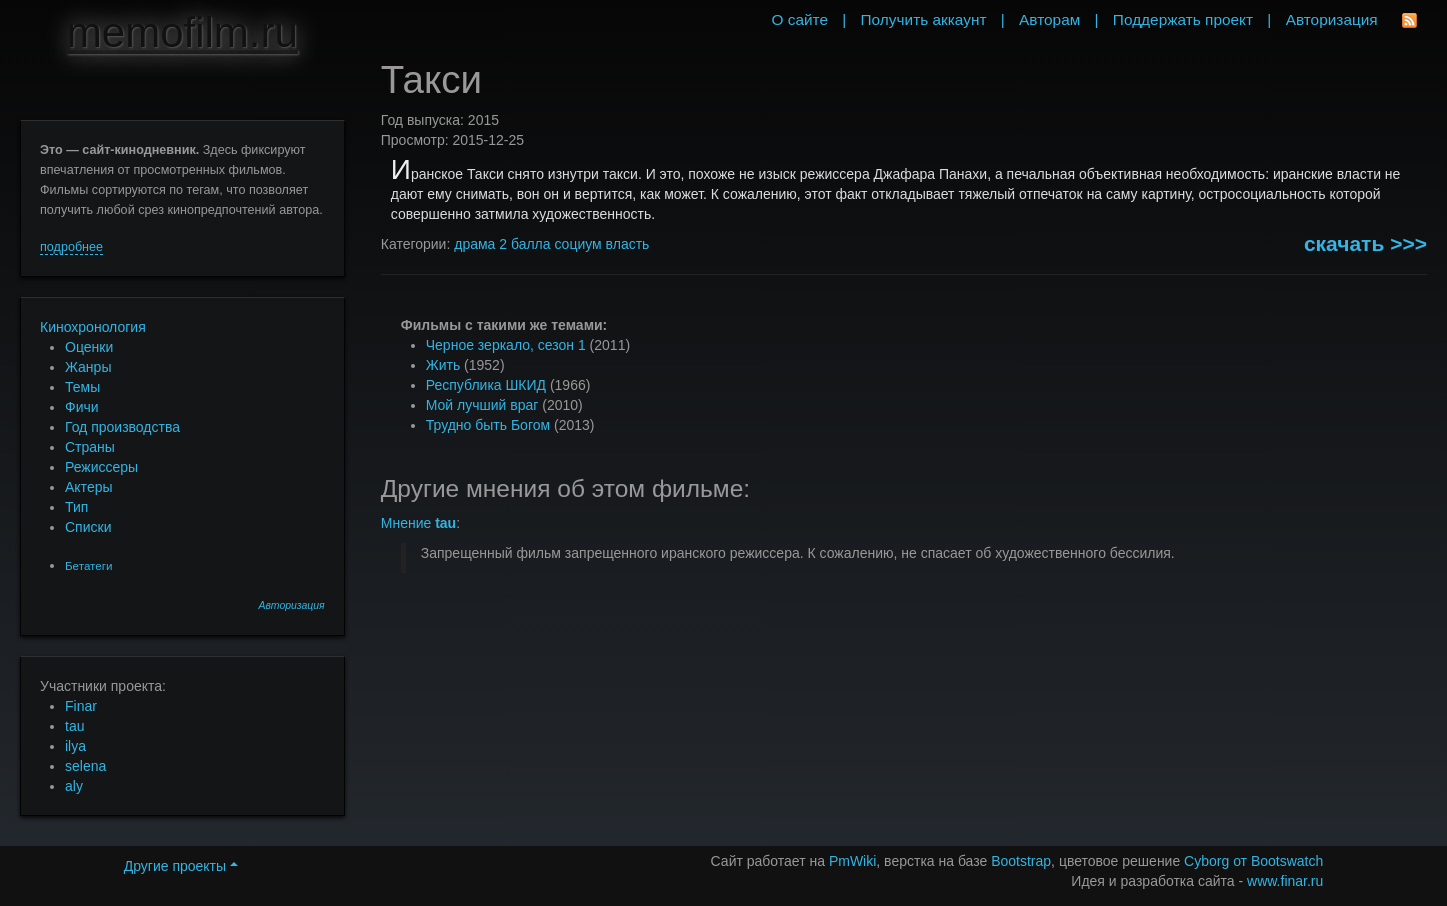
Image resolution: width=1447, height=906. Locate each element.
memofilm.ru (182, 32)
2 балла (524, 244)
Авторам (1049, 19)
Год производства (122, 427)
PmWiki (852, 861)
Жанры (88, 367)
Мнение (418, 523)
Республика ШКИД (486, 385)
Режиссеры (101, 467)
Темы (82, 387)
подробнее (71, 247)
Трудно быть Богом (488, 425)
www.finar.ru (1285, 881)
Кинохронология (93, 327)
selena (85, 766)
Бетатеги (88, 565)
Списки (88, 527)
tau (74, 726)
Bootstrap (1021, 861)
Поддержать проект (1183, 19)
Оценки (89, 347)
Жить (443, 365)
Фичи (82, 407)
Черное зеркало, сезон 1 (506, 345)
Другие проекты (181, 866)
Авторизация (292, 605)
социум (577, 244)
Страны (90, 447)
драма (474, 244)
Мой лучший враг (482, 405)
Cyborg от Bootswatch (1253, 861)
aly (74, 786)
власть (628, 244)
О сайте (799, 19)
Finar (81, 706)
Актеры (89, 487)
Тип (76, 507)
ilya (75, 746)
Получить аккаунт (924, 19)
